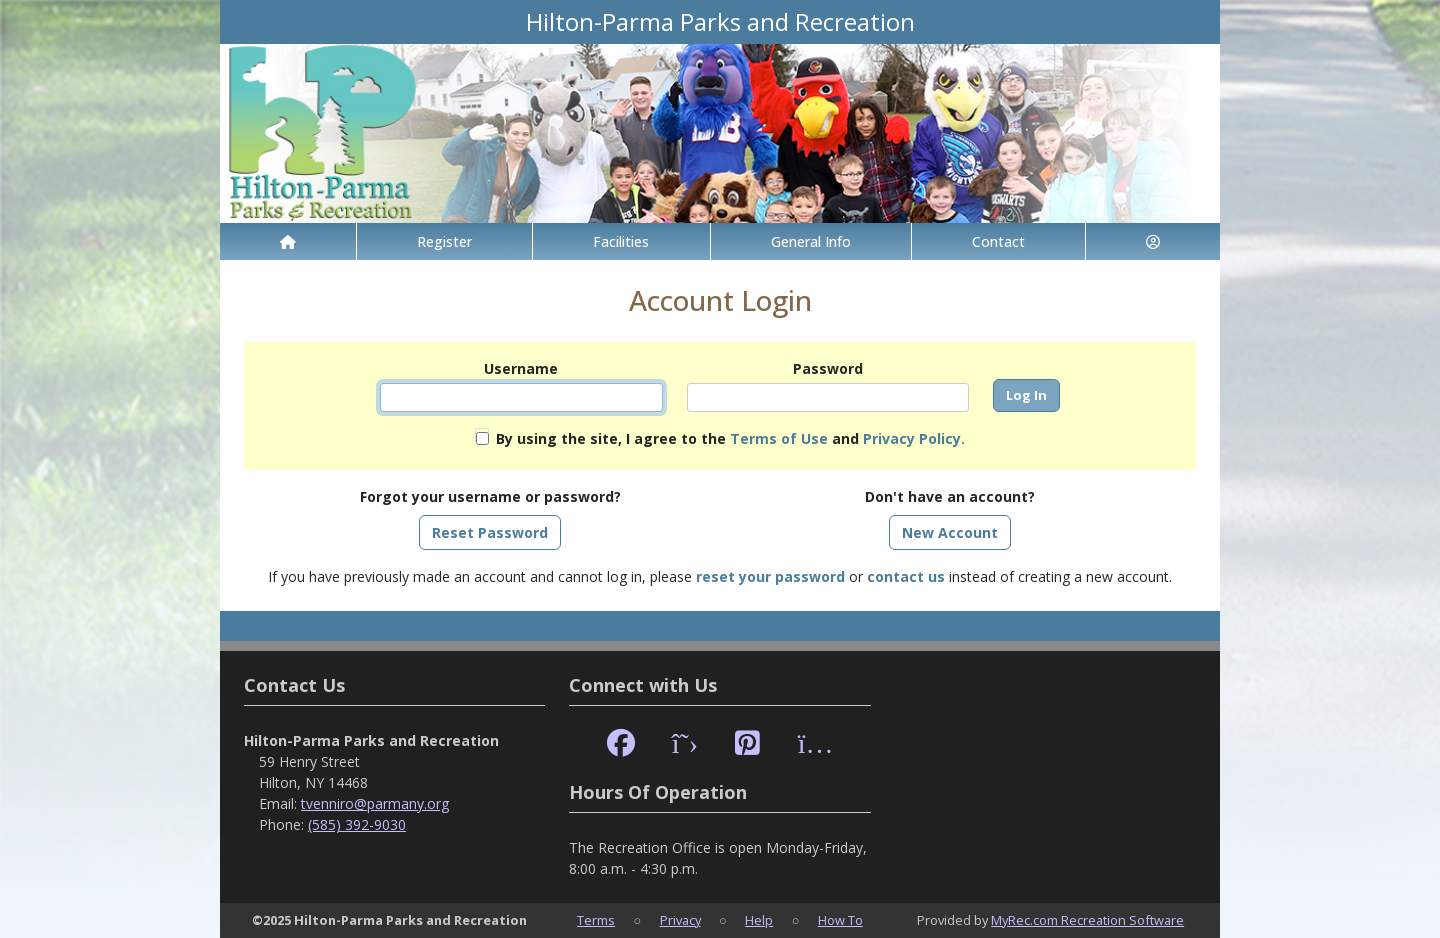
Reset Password (490, 532)
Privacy (680, 920)
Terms (596, 920)
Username (521, 368)
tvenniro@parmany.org (375, 803)
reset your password (770, 576)
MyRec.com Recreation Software (1087, 920)
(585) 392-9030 (357, 824)
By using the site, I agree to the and (730, 438)
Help (759, 920)
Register (444, 241)
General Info (811, 241)
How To (840, 920)
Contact (998, 241)
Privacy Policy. (914, 438)
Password (828, 368)
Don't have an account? (950, 496)
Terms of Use (779, 438)
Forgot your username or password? (490, 496)
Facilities (621, 241)
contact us (906, 576)
